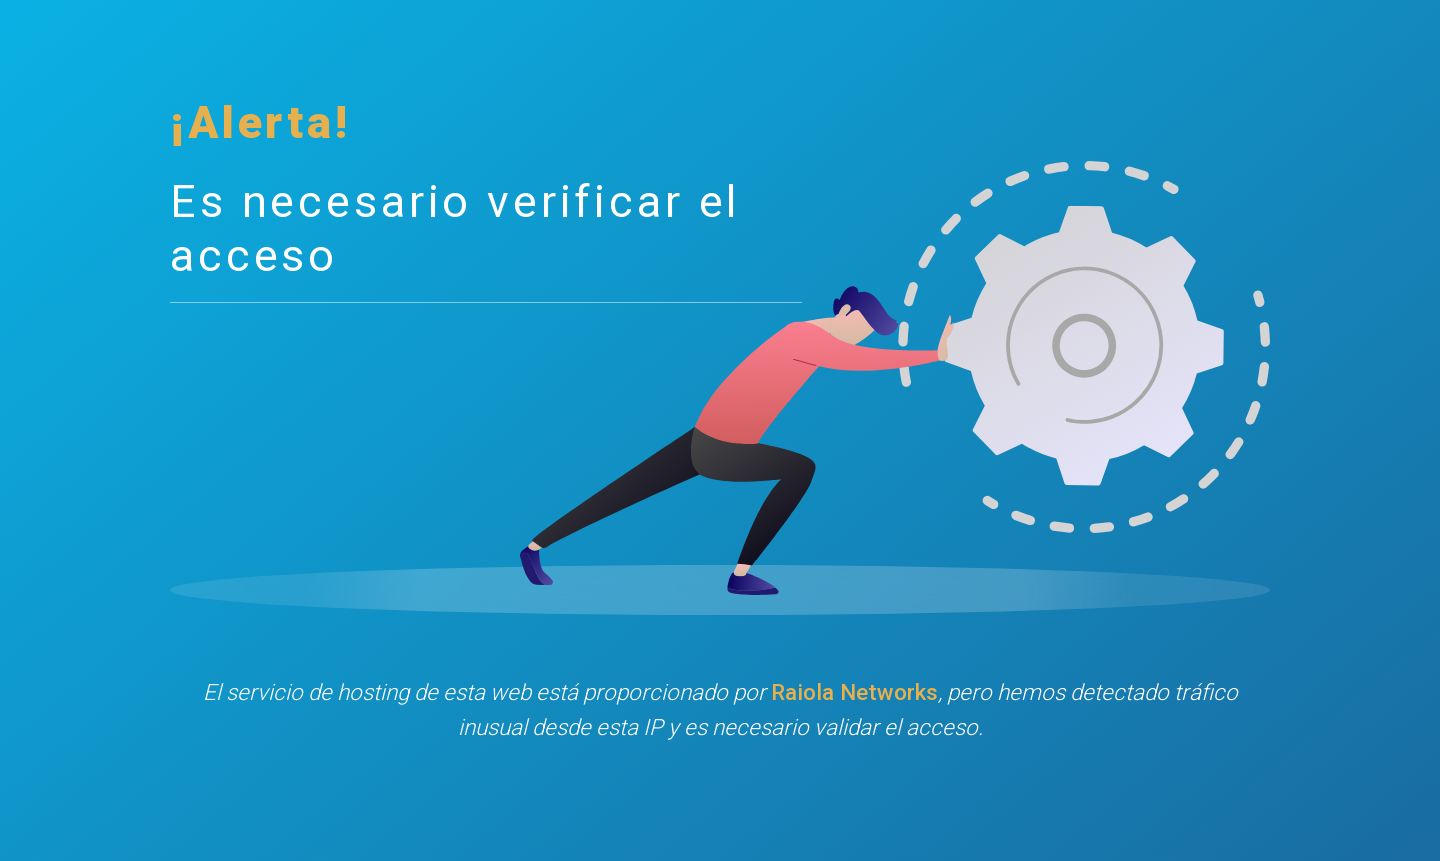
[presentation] (720, 815)
